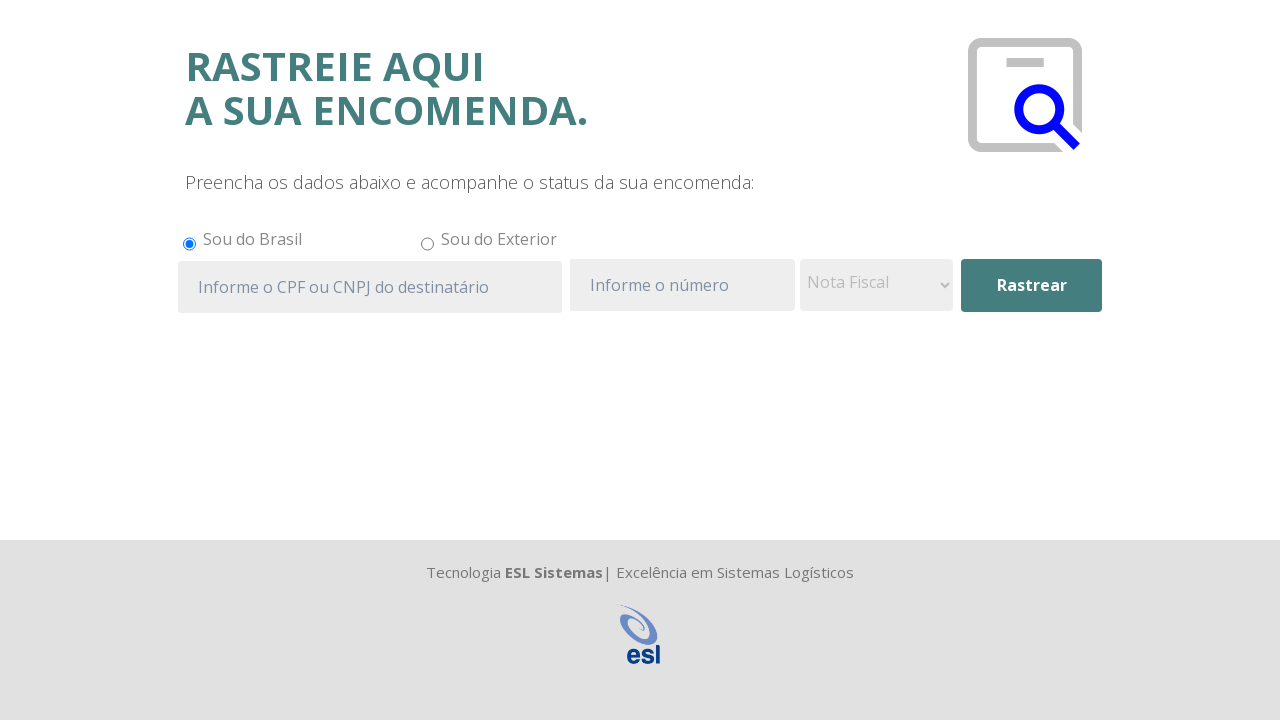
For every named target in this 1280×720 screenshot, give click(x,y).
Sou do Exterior (499, 239)
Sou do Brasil (252, 239)
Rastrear (1032, 285)
